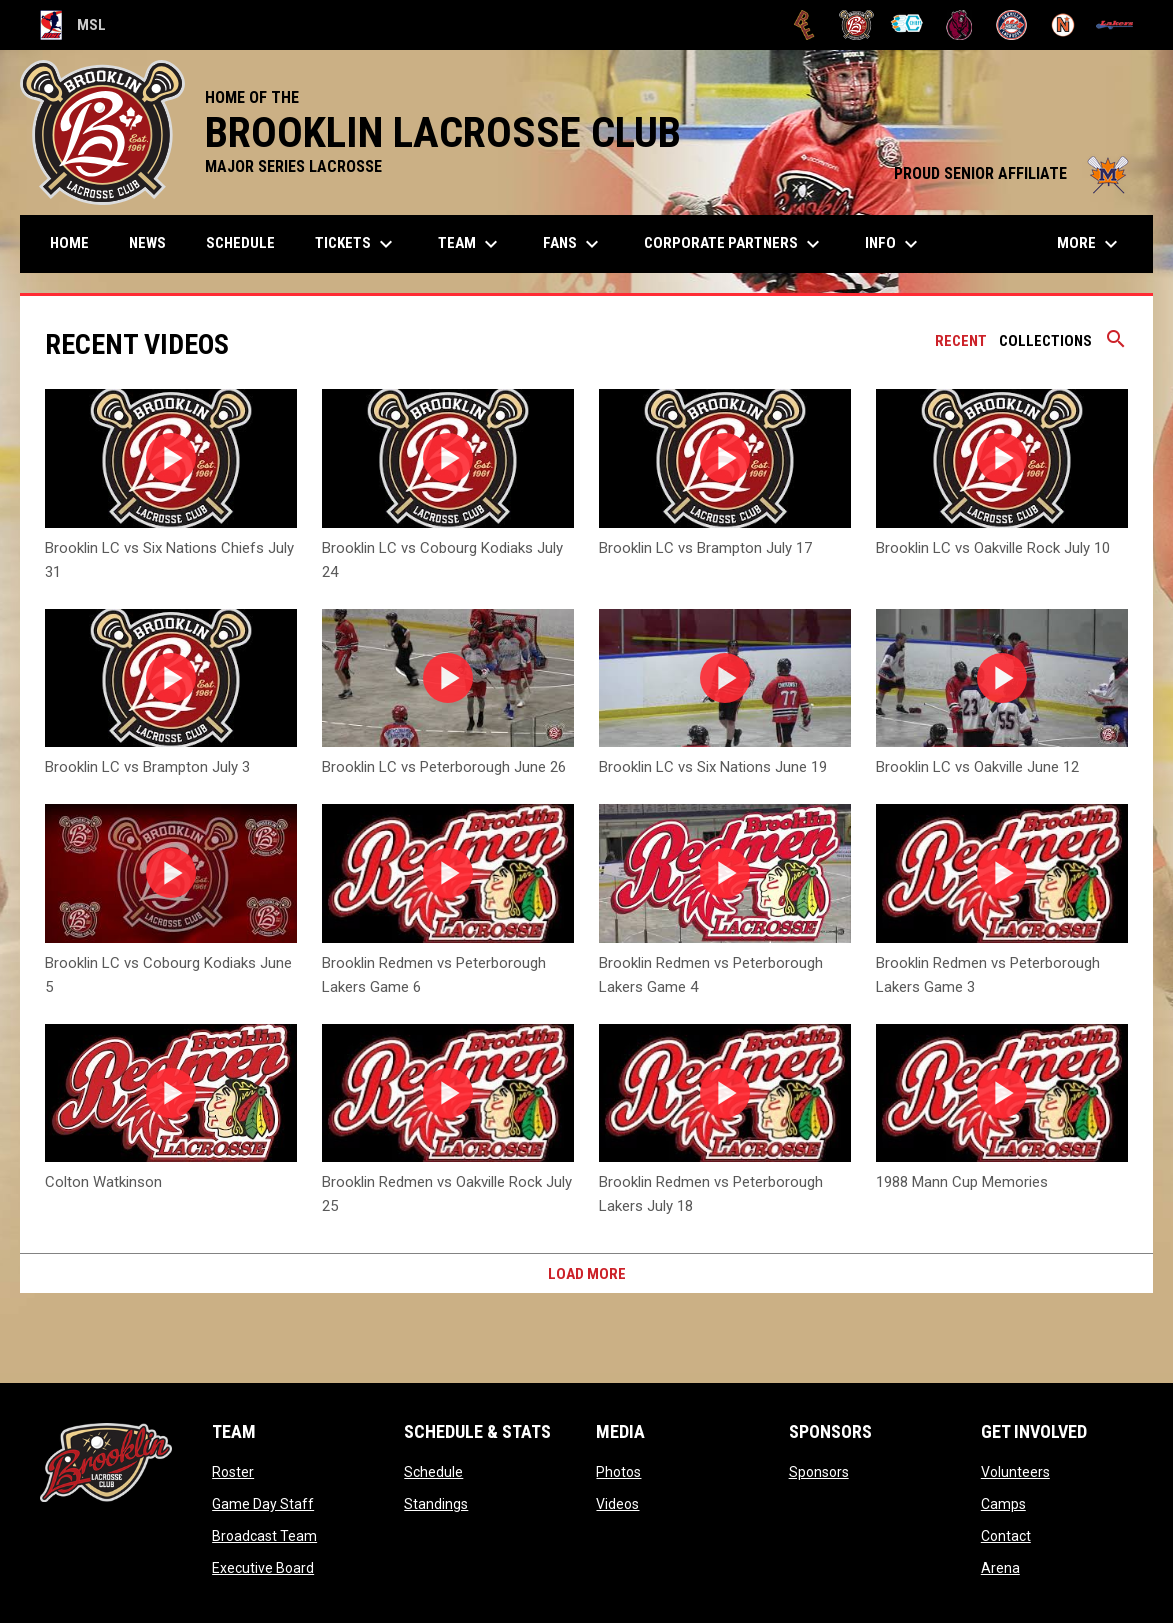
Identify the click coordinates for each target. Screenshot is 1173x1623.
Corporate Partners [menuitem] (734, 244)
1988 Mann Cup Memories (962, 1182)
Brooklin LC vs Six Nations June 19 (713, 767)
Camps (1003, 1504)
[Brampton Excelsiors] (804, 25)
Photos (618, 1472)
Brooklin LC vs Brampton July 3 (147, 767)
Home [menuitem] (69, 243)
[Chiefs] (908, 25)
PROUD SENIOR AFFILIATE (1013, 173)
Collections (1045, 341)
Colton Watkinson (103, 1182)
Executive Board (263, 1568)
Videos (617, 1504)
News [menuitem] (147, 243)
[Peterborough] (1114, 25)
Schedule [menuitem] (240, 243)
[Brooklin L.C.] (856, 25)
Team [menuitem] (470, 244)
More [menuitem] (1090, 244)
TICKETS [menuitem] (356, 244)
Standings (436, 1504)
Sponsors (819, 1472)
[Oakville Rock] (1011, 25)
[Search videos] (1116, 346)
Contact (1006, 1536)
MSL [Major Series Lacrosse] (73, 25)
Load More (587, 1274)
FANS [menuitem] (573, 244)
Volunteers (1015, 1472)
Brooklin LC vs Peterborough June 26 (444, 767)
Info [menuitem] (894, 244)
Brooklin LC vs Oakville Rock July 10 (993, 548)
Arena (1000, 1568)
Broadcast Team (264, 1536)
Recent (961, 341)
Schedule (433, 1472)
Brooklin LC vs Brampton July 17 (705, 548)
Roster (233, 1472)
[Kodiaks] (959, 25)
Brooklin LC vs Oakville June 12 (977, 767)
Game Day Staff (263, 1504)
